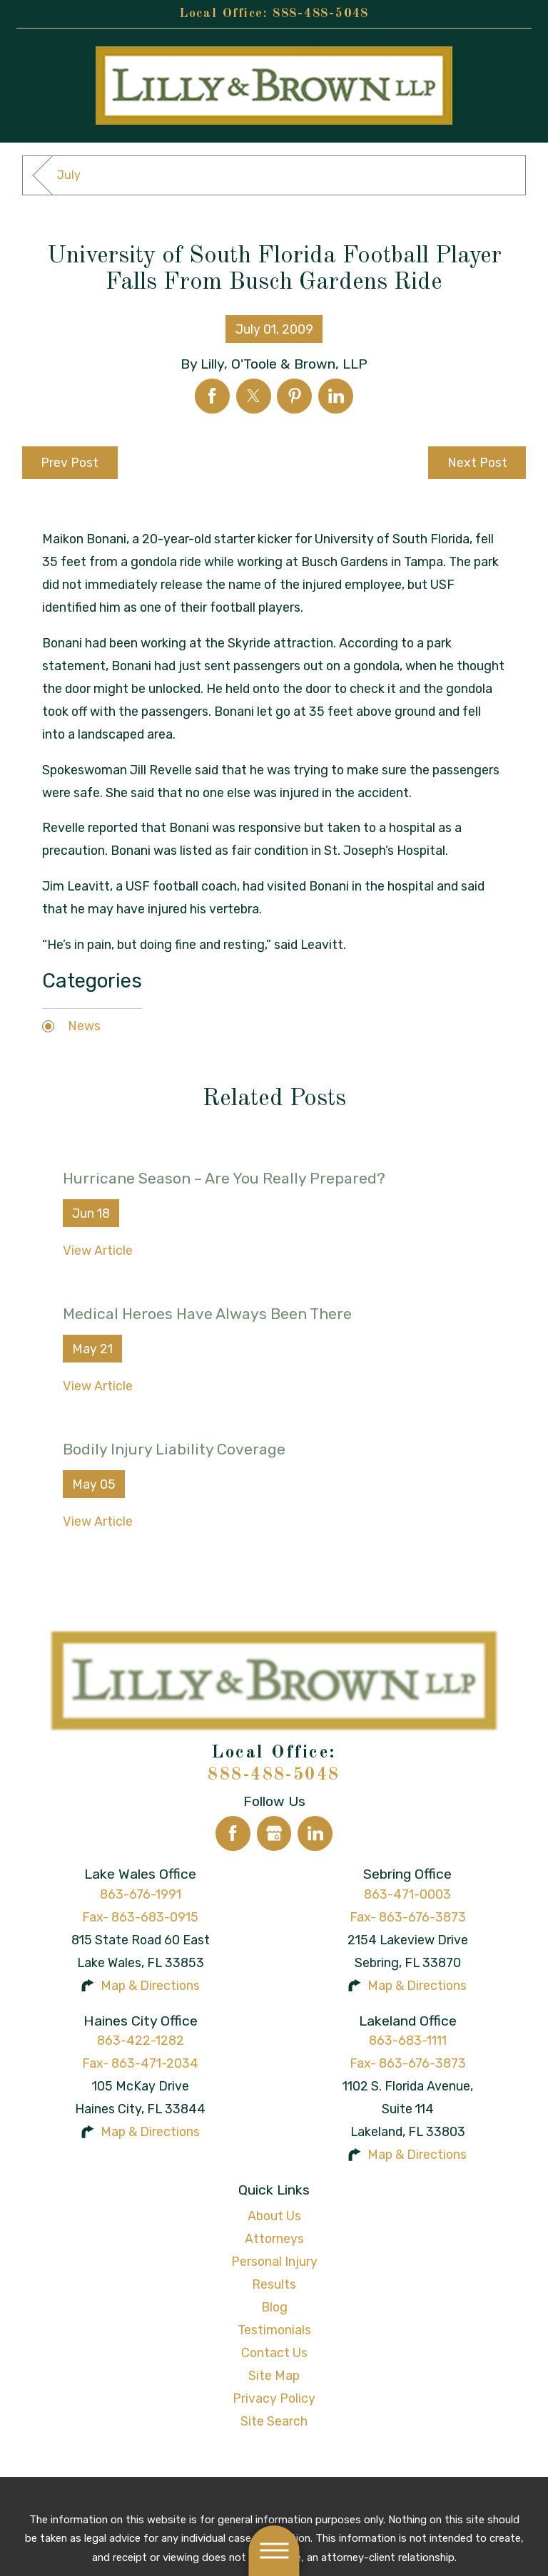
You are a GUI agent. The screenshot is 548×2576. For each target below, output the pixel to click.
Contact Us (274, 2352)
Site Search (274, 2420)
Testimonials (274, 2329)
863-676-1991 (140, 1894)
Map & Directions (150, 1985)
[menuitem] (274, 2216)
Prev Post (69, 462)
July (69, 175)
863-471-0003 (407, 1894)
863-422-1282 (140, 2040)
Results (274, 2284)
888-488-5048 (321, 13)
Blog (274, 2306)
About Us (274, 2215)
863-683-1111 (408, 2040)
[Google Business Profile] (274, 1833)
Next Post (477, 462)
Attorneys (274, 2238)
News (84, 1025)
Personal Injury (274, 2261)
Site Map (274, 2375)
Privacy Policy (274, 2398)
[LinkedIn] (315, 1833)
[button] (273, 2550)
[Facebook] (232, 1833)
